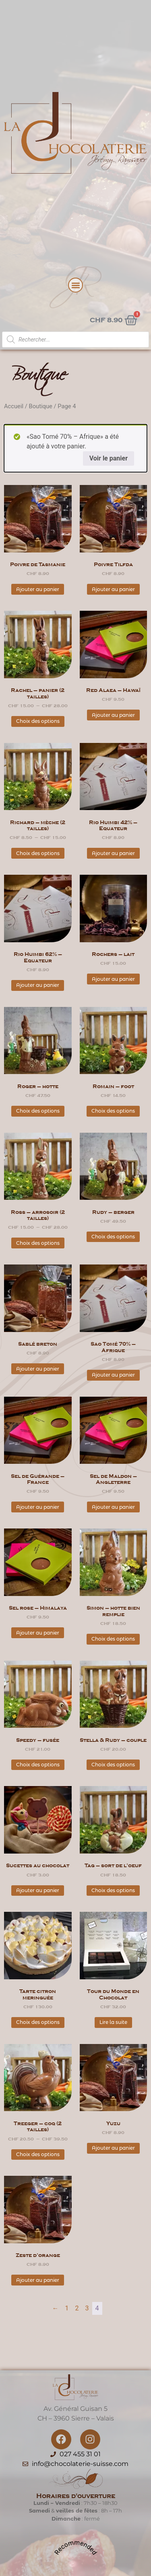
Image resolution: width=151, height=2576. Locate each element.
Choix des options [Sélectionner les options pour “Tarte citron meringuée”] (38, 2022)
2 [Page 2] (77, 2308)
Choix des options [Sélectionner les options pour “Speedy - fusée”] (38, 1765)
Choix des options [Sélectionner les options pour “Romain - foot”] (113, 1111)
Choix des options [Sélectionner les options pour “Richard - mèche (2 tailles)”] (38, 853)
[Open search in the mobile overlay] (75, 339)
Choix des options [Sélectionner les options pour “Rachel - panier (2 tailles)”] (38, 721)
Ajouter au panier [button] (37, 589)
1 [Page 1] (67, 2308)
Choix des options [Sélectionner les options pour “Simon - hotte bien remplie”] (113, 1639)
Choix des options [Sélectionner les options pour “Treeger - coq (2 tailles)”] (38, 2154)
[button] (75, 285)
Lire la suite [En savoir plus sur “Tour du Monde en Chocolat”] (113, 2022)
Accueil (13, 406)
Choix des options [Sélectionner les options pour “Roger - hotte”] (38, 1111)
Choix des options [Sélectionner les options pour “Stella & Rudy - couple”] (113, 1765)
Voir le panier (108, 458)
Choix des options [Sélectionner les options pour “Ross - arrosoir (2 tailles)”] (38, 1243)
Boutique (40, 406)
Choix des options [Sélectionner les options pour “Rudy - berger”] (113, 1237)
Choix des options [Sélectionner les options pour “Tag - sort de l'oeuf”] (113, 1890)
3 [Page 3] (87, 2308)
